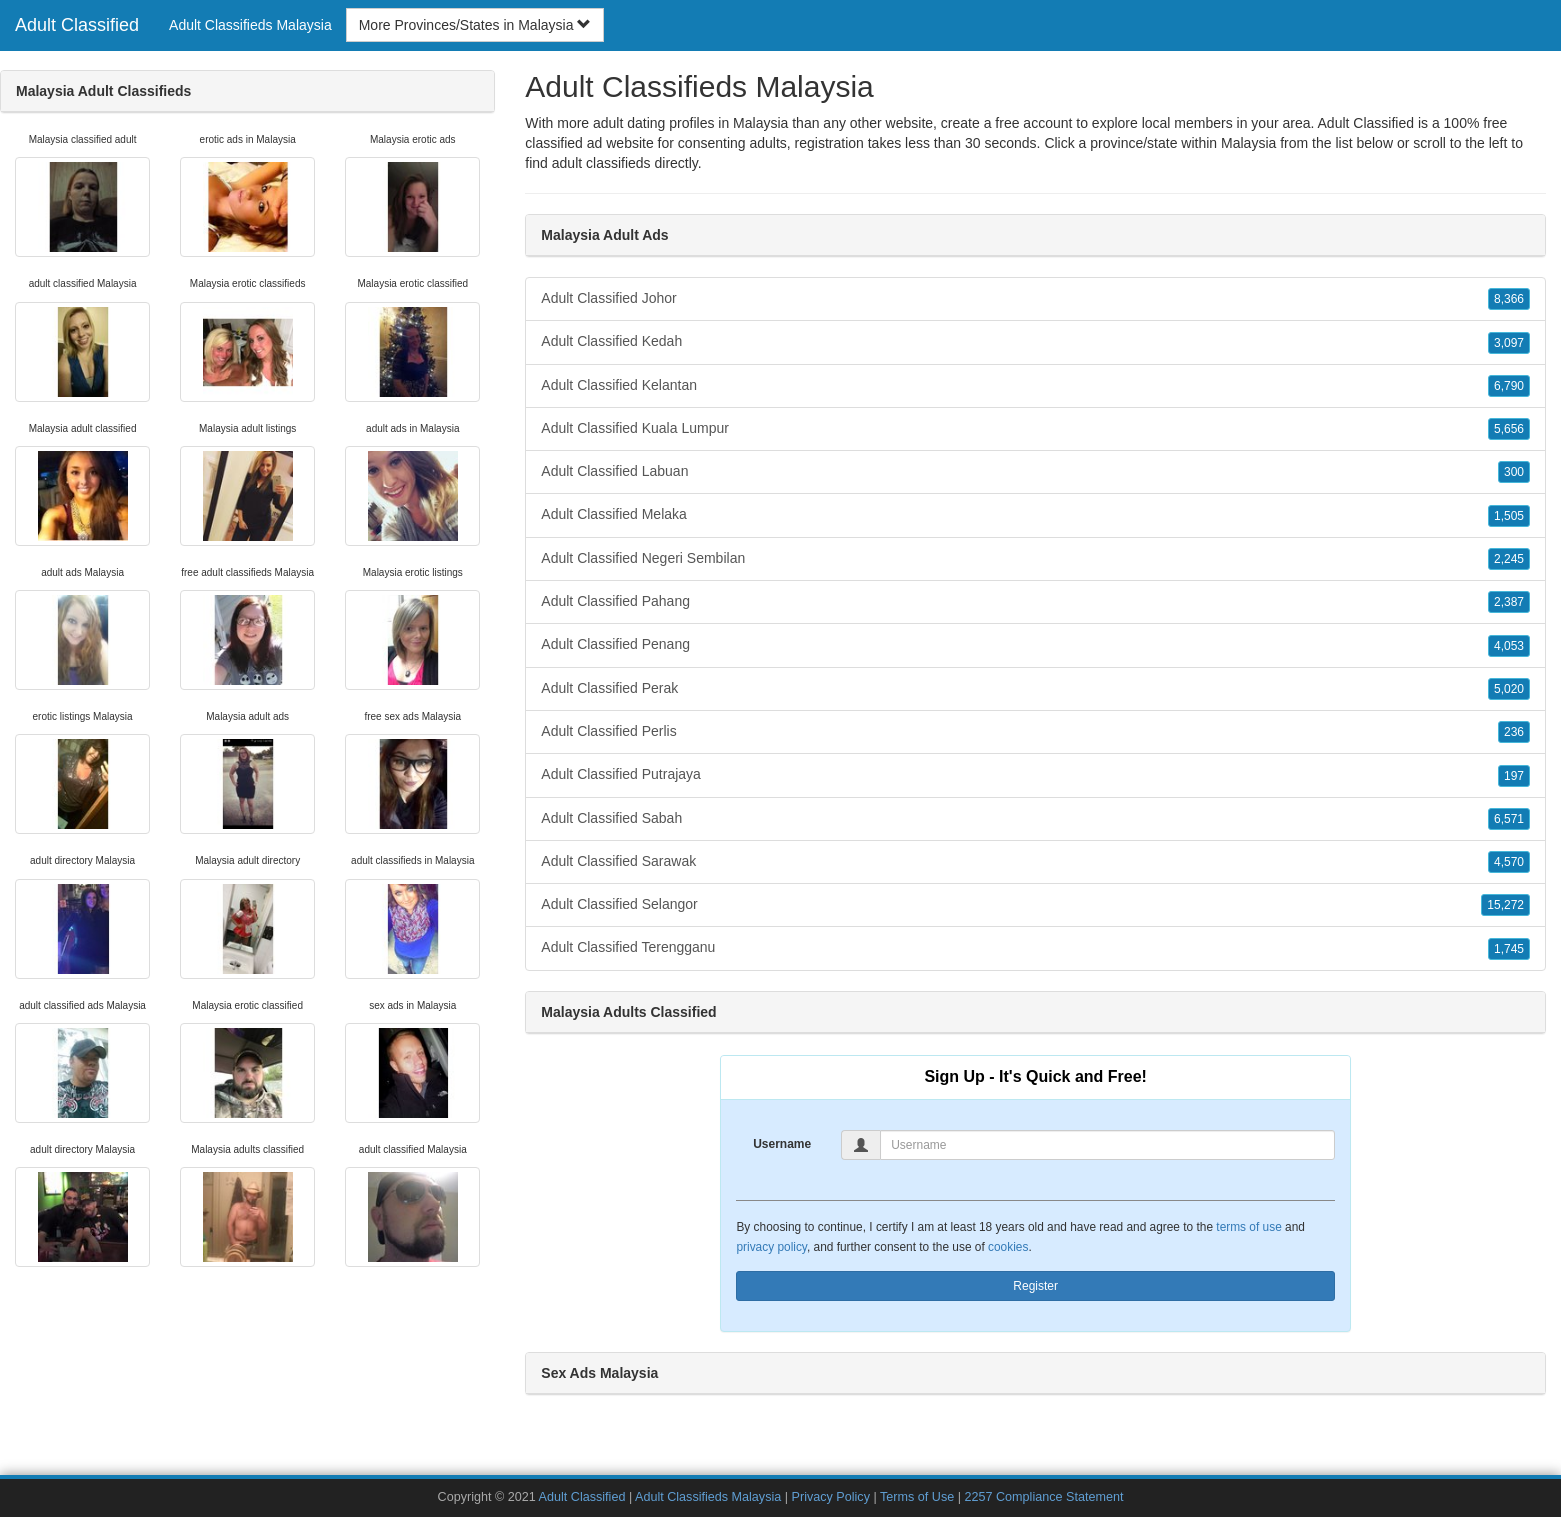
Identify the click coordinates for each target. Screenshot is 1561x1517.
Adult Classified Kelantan (1035, 386)
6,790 (1509, 386)
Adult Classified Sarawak (1035, 862)
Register (1035, 1286)
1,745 (1509, 949)
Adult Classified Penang (1035, 645)
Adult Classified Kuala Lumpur (1035, 429)
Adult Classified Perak (1035, 689)
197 (1514, 776)
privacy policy (771, 1247)
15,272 (1505, 905)
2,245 (1509, 559)
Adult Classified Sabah (1035, 819)
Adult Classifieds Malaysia (250, 25)
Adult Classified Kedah (1035, 342)
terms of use (1248, 1227)
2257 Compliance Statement (1043, 1497)
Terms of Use (917, 1497)
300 (1514, 472)
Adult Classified (77, 25)
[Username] (1107, 1145)
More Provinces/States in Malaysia (475, 25)
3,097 (1509, 343)
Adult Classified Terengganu (1035, 948)
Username (782, 1144)
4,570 (1509, 862)
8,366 (1509, 299)
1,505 (1509, 516)
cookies (1008, 1247)
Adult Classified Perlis (1035, 732)
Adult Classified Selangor (1035, 905)
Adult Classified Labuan (1035, 472)
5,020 (1509, 689)
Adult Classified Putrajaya (1035, 775)
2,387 (1509, 602)
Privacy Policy (831, 1497)
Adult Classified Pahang (1035, 602)
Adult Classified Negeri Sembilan (1035, 559)
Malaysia (1248, 143)
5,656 (1509, 429)
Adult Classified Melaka (1035, 515)
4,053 (1509, 646)
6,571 (1509, 819)
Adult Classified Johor (1035, 299)
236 (1514, 732)
